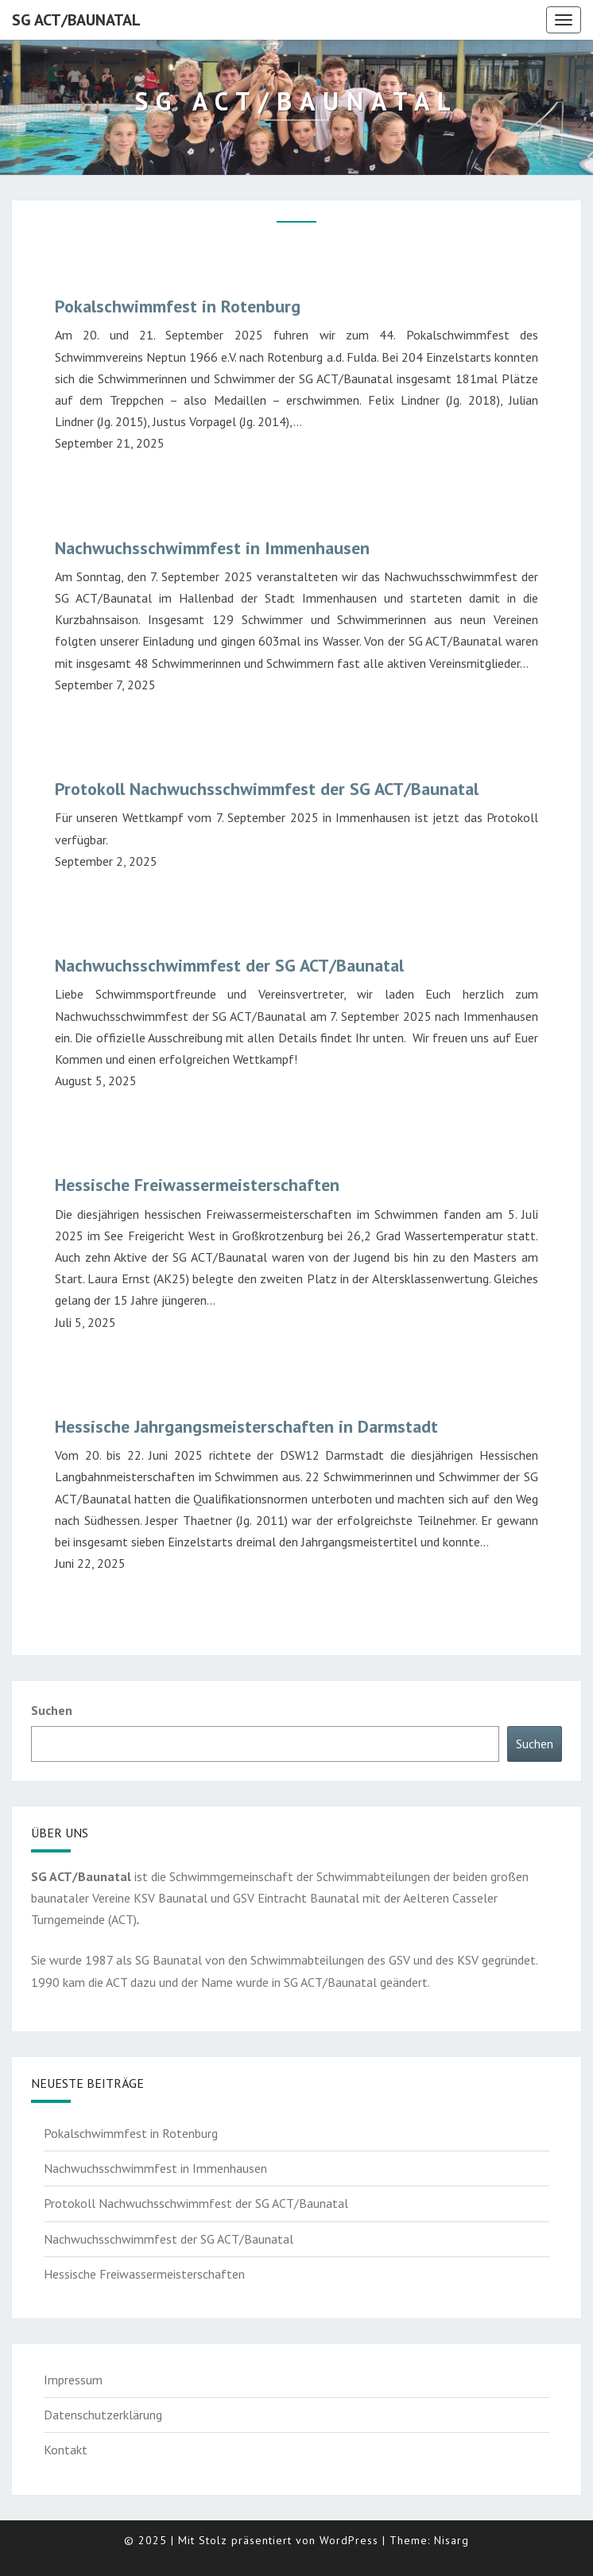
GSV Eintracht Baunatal (297, 1898)
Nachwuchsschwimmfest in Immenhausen (212, 547)
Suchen (51, 1710)
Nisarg (451, 2540)
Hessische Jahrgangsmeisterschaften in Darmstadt (246, 1426)
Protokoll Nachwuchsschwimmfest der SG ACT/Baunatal (267, 788)
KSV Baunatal (170, 1898)
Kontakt (65, 2450)
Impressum (73, 2380)
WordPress (349, 2540)
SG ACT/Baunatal (76, 20)
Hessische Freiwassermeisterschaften (197, 1184)
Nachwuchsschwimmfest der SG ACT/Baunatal (229, 965)
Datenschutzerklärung (103, 2415)
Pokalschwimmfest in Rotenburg (177, 306)
